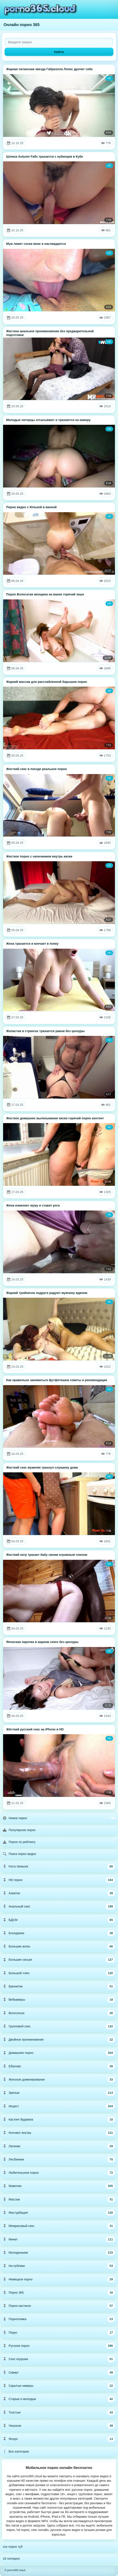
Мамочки (59, 2186)
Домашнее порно (59, 2053)
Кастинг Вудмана (59, 2119)
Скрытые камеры (59, 2386)
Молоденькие (59, 2252)
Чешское (59, 2426)
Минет (59, 2239)
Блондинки (59, 1933)
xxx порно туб (13, 2546)
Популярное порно (19, 1830)
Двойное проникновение (59, 2039)
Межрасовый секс (59, 2226)
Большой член (59, 1973)
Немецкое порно (59, 2279)
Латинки (59, 2146)
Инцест (59, 2106)
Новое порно (59, 1818)
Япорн (59, 2439)
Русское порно (59, 2346)
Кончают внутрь (59, 2133)
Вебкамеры (59, 1999)
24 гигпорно (11, 2558)
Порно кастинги (59, 2306)
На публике (59, 2266)
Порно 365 (59, 2292)
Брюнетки (59, 1986)
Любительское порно (59, 2173)
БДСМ (59, 1920)
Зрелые (59, 2093)
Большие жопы (59, 1946)
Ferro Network (59, 1866)
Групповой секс (59, 2026)
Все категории (16, 2451)
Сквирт (59, 2372)
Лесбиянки (59, 2159)
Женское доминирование (59, 2079)
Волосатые (59, 2013)
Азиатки (59, 1893)
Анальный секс (59, 1906)
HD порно (59, 1880)
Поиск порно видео (19, 1854)
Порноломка (59, 2319)
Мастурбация (59, 2213)
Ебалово (59, 2066)
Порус (59, 2332)
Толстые (59, 2412)
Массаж (59, 2199)
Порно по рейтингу (19, 1842)
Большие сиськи (59, 1960)
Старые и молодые (59, 2399)
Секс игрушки (59, 2359)
